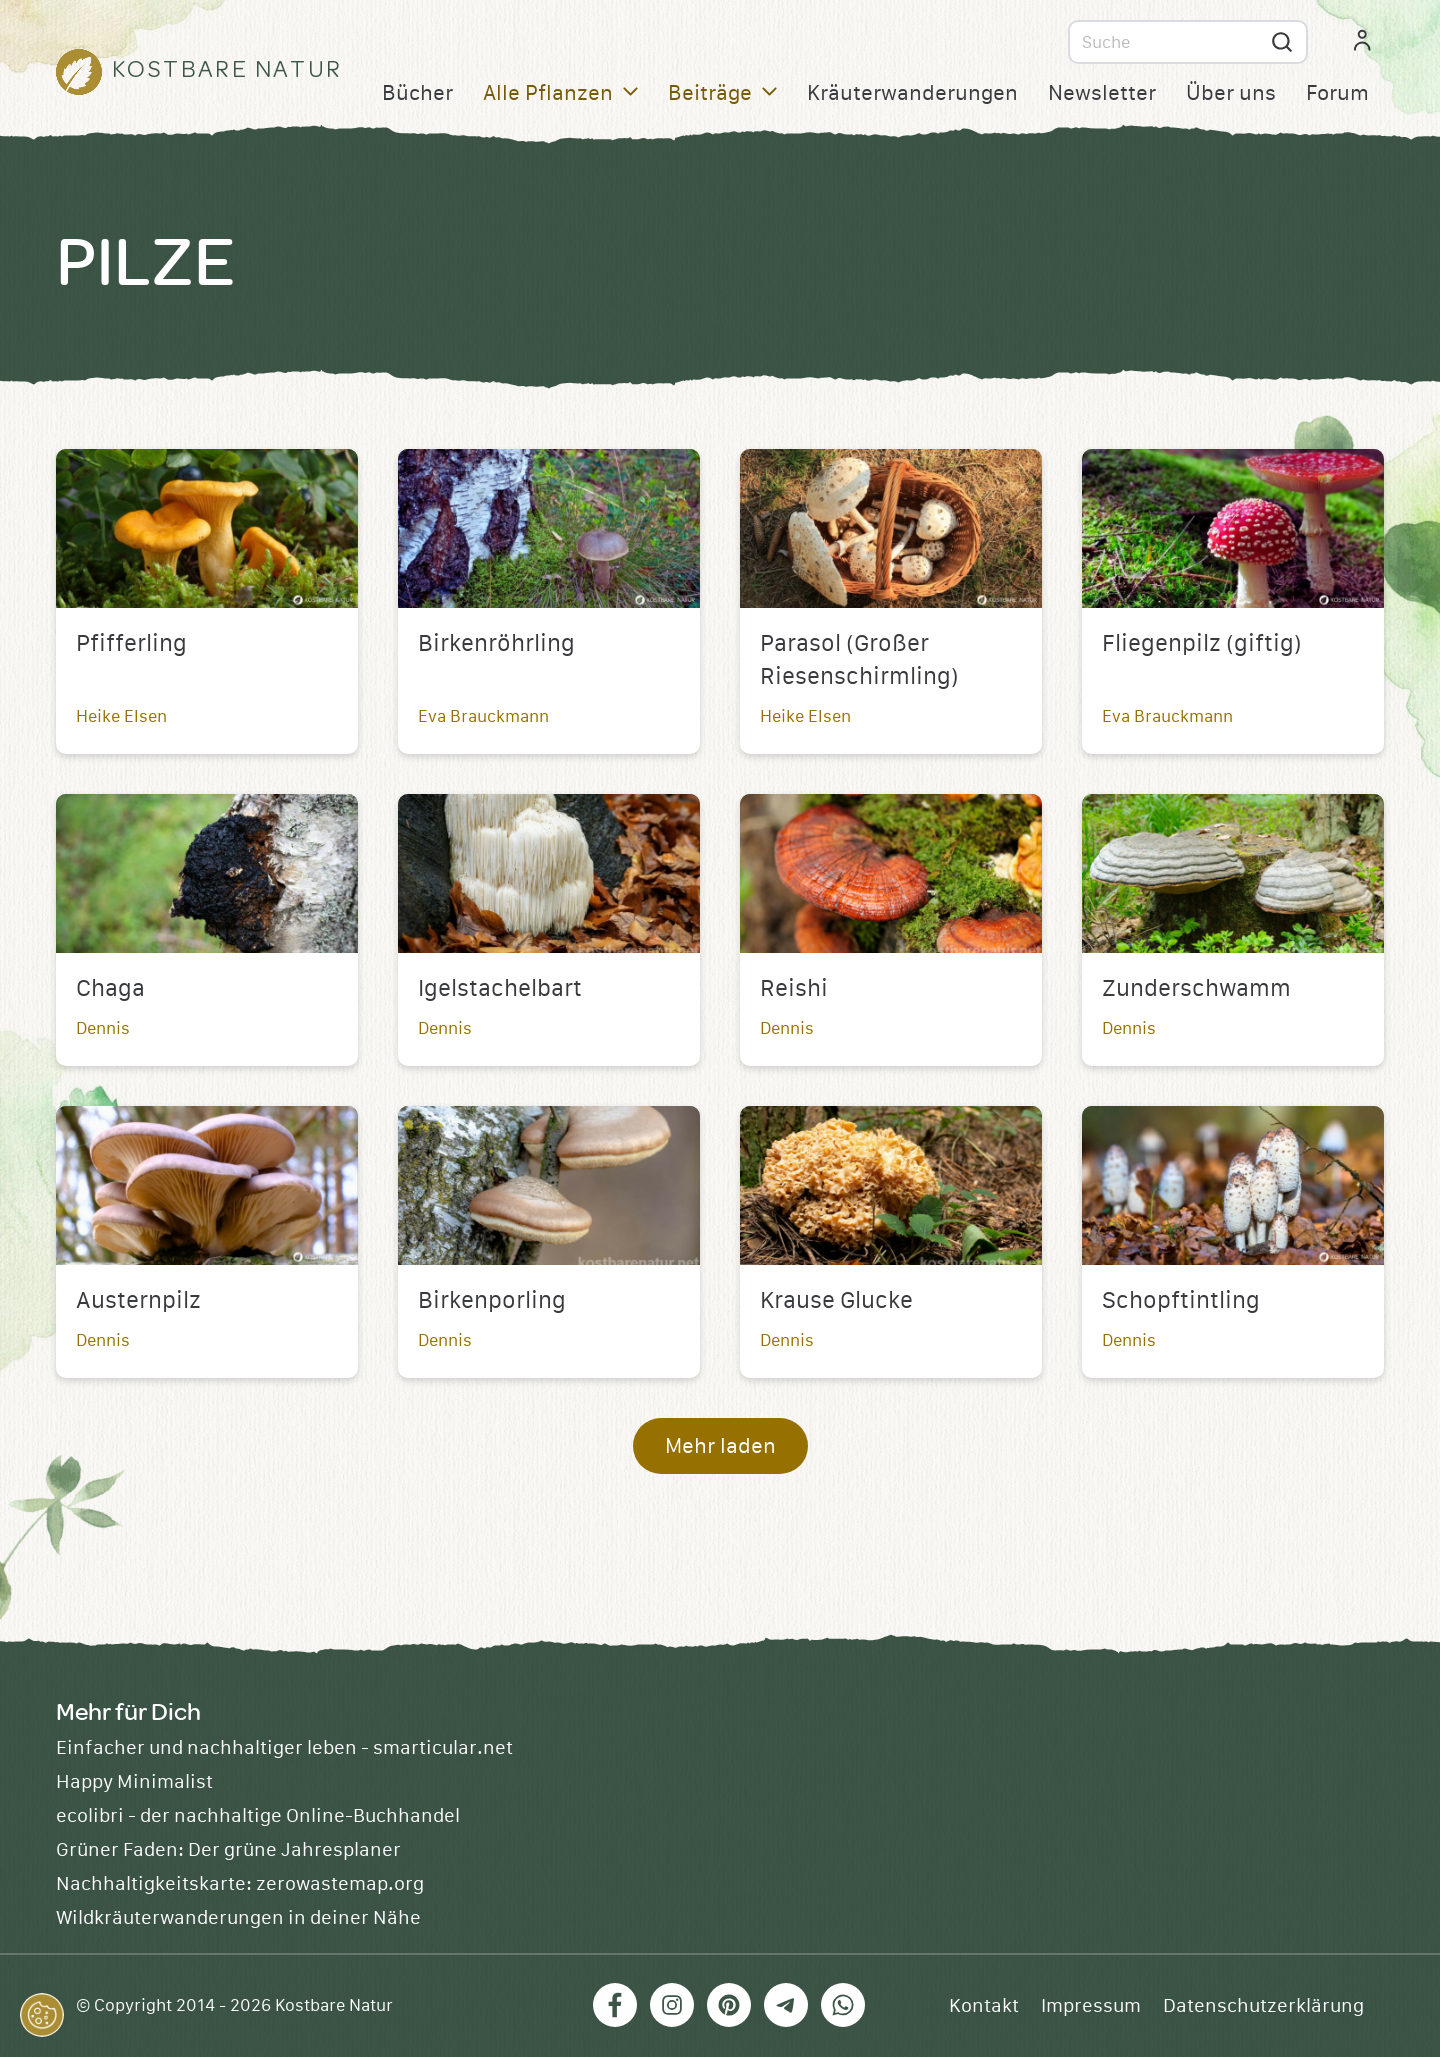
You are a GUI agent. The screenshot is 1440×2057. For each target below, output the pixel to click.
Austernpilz (138, 1301)
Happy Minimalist (134, 1782)
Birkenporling (492, 1301)
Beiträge (722, 93)
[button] (42, 2015)
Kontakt (984, 2006)
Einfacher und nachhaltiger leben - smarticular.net (284, 1748)
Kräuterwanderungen (912, 93)
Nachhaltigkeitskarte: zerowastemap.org (240, 1884)
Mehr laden (720, 1446)
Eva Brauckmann (483, 716)
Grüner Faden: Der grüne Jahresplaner (228, 1850)
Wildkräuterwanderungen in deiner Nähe (238, 1918)
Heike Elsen (121, 716)
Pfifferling (131, 644)
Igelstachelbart (500, 989)
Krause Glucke (836, 1301)
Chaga (110, 989)
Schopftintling (1181, 1301)
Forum (1337, 93)
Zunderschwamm (1196, 989)
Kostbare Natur (334, 2006)
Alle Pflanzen (560, 93)
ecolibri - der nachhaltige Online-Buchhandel (258, 1816)
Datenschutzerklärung (1263, 2006)
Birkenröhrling (496, 644)
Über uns (1231, 93)
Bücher (417, 93)
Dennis (103, 1028)
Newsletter (1102, 93)
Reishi (794, 989)
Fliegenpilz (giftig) (1202, 644)
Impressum (1091, 2006)
